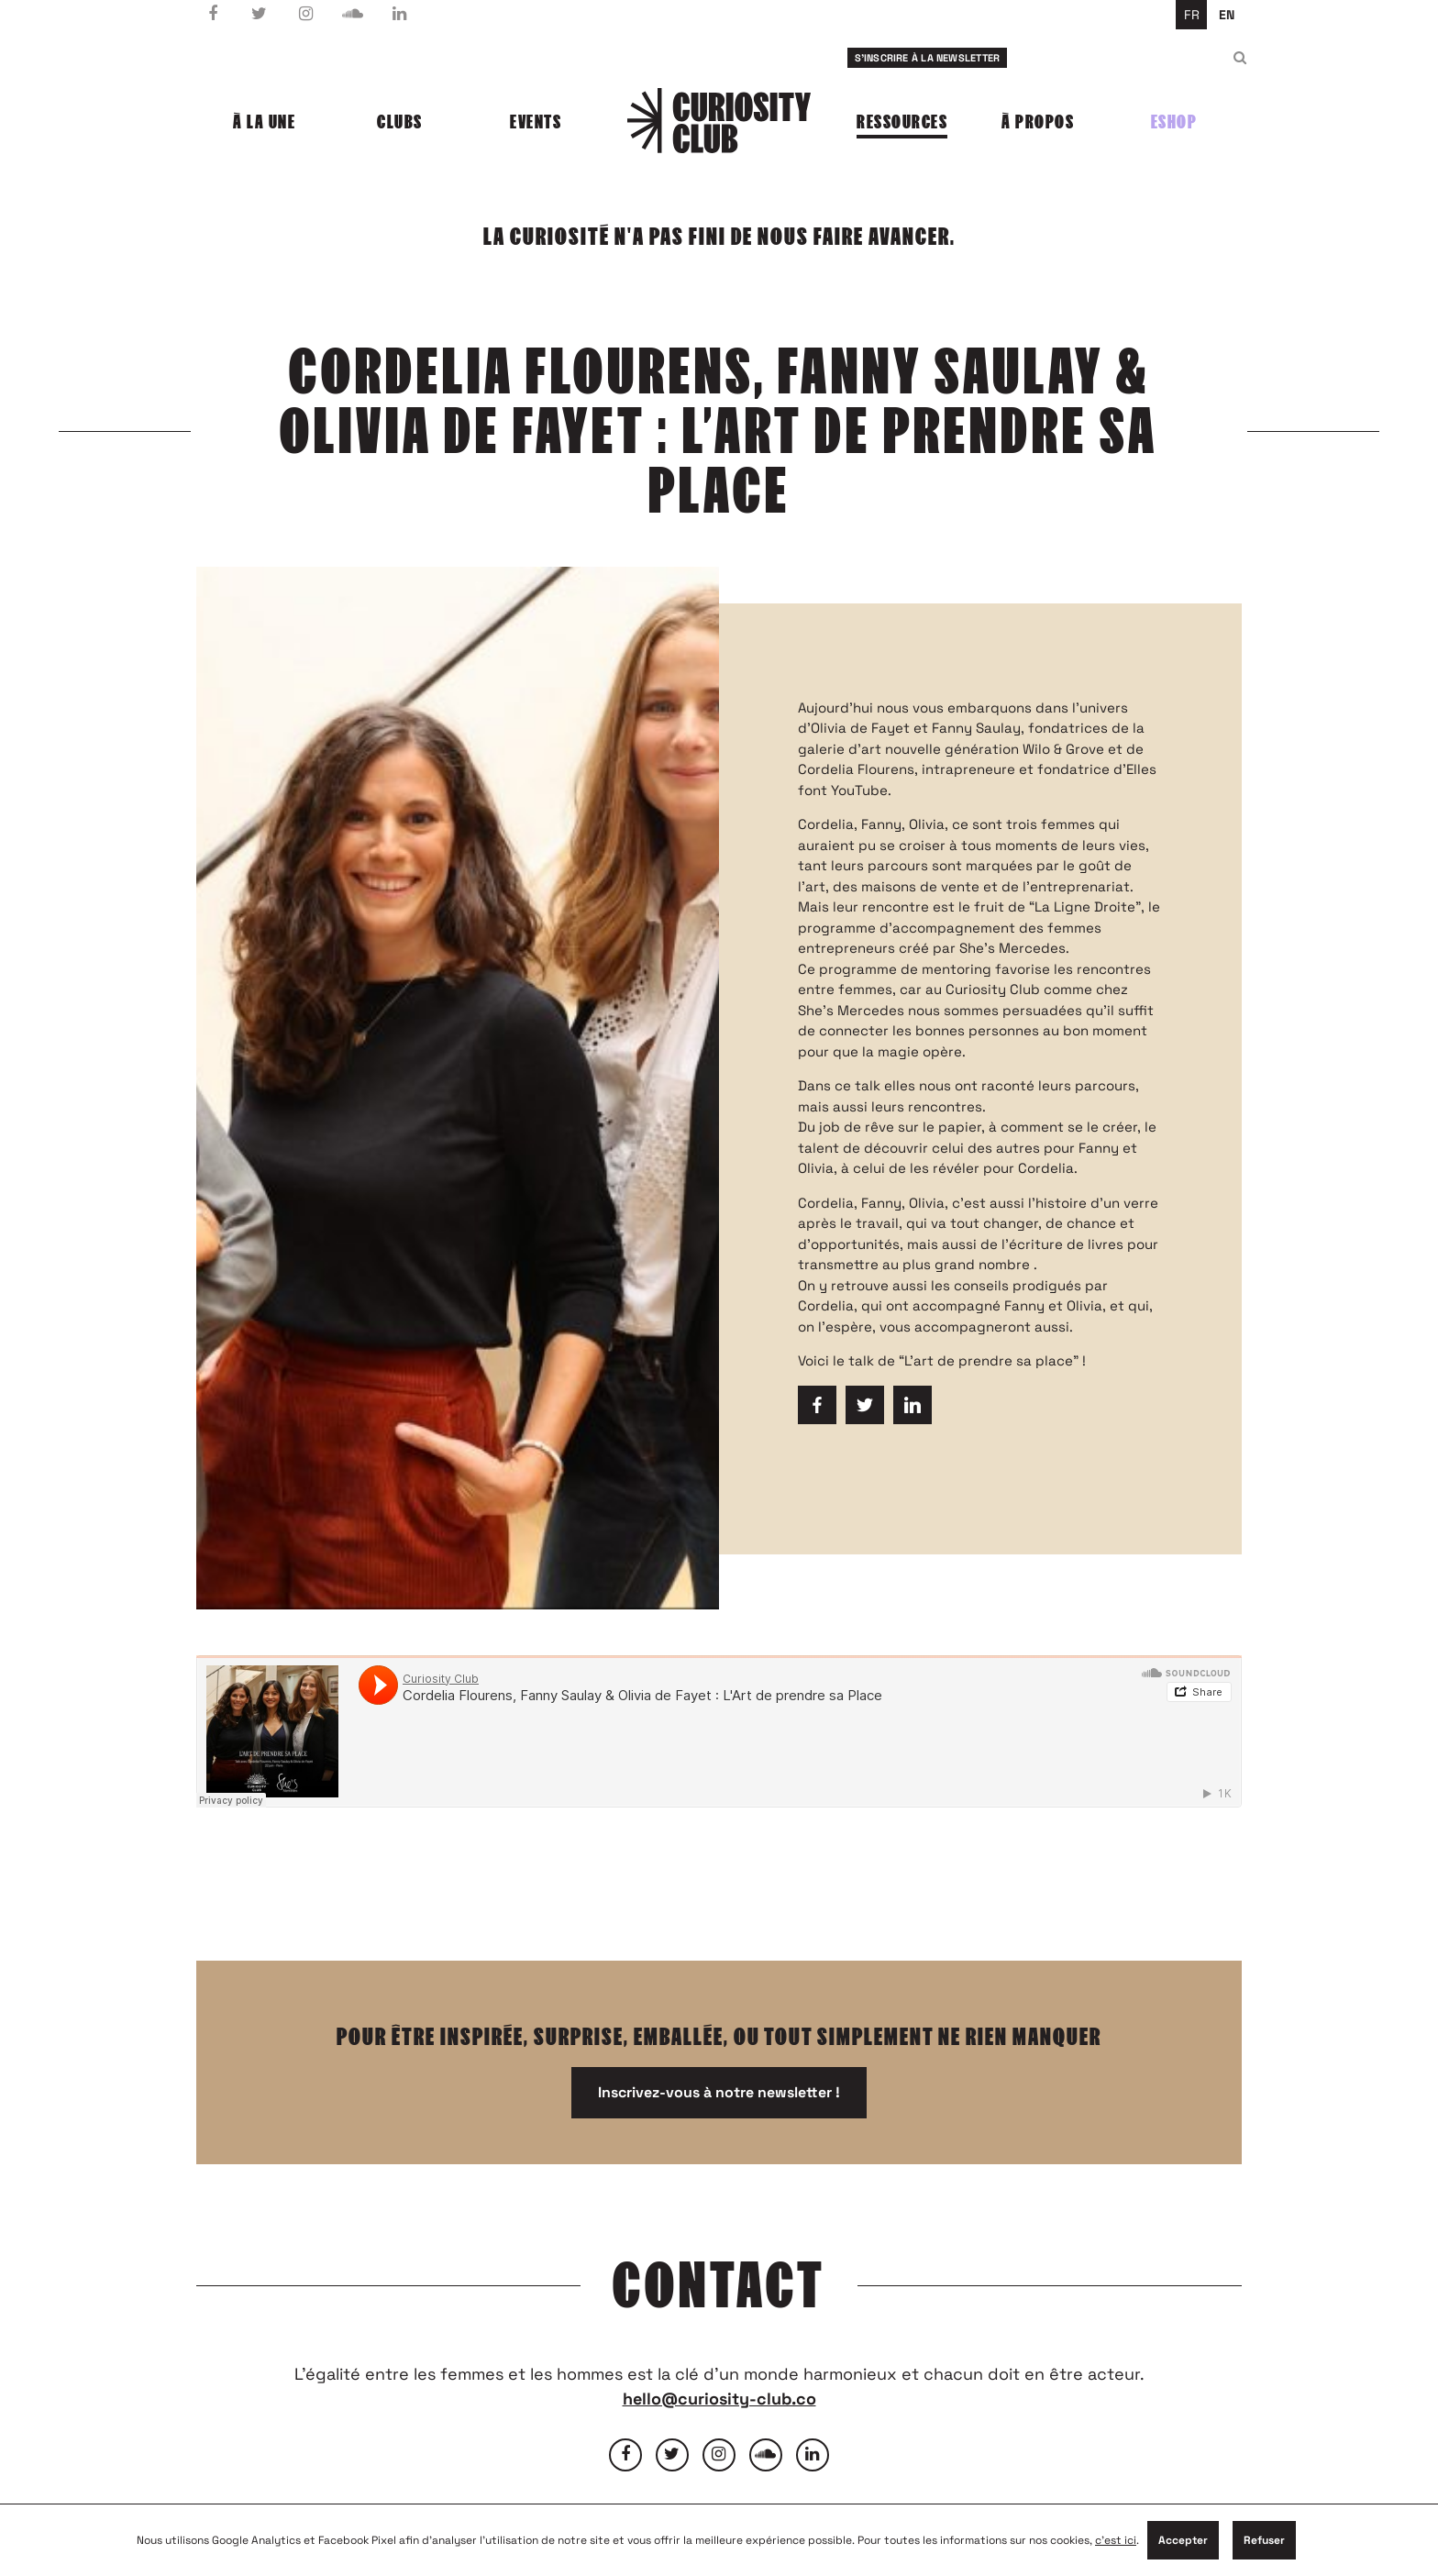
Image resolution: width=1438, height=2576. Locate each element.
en (1226, 14)
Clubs (400, 122)
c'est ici (1115, 2540)
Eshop (1174, 122)
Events (535, 122)
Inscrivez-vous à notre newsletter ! (719, 2092)
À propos (1037, 122)
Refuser (1264, 2540)
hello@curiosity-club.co (719, 2398)
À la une (264, 122)
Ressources (902, 122)
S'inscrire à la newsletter (928, 57)
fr (1192, 14)
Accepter (1183, 2540)
